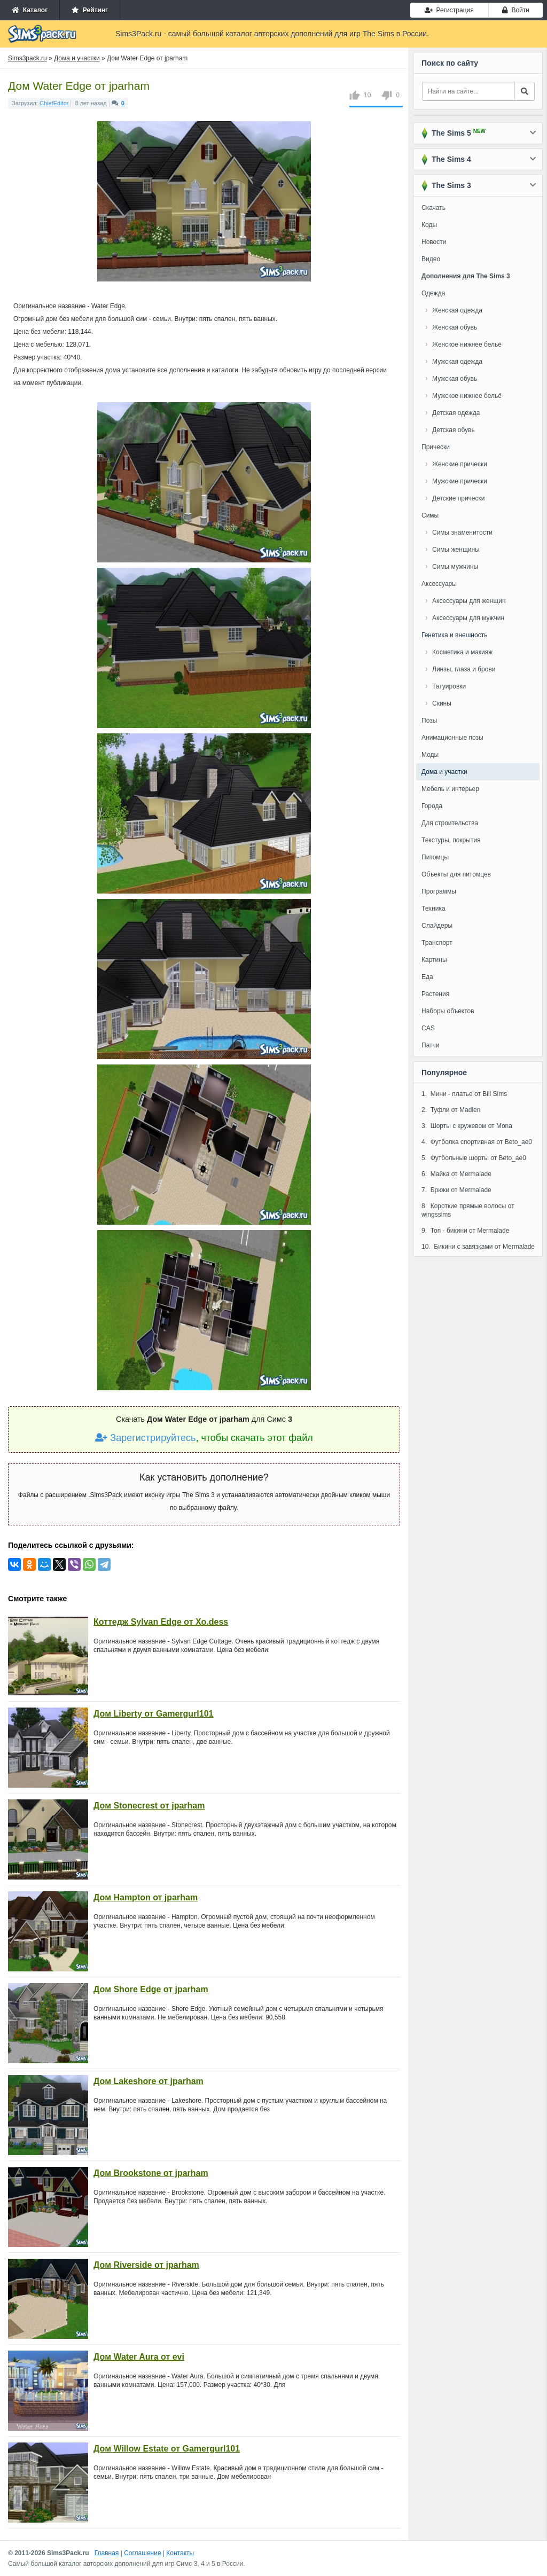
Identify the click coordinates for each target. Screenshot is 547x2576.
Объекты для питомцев (456, 874)
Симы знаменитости (462, 532)
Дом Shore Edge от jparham (150, 1989)
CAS (428, 1028)
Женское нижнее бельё (467, 344)
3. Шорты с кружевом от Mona (466, 1126)
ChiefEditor (54, 103)
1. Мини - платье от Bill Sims (464, 1094)
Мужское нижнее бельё (467, 396)
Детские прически (458, 498)
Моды (430, 754)
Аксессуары (439, 584)
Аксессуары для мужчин (468, 618)
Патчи (430, 1045)
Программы (438, 891)
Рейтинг (90, 10)
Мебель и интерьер (450, 789)
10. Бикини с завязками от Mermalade (478, 1246)
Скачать (433, 208)
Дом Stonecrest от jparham (149, 1805)
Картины (434, 960)
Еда (427, 977)
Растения (435, 994)
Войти (515, 10)
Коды (429, 225)
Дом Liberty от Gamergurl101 (153, 1713)
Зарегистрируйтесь (145, 1437)
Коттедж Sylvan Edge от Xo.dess (160, 1621)
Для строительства (449, 823)
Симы (430, 515)
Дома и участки (444, 772)
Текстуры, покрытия (451, 840)
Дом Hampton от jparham (145, 1897)
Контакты (180, 2553)
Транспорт (436, 942)
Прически (435, 447)
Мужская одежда (457, 361)
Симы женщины (456, 549)
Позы (429, 720)
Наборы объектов (447, 1011)
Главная (107, 2553)
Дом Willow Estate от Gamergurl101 (166, 2448)
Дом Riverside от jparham (146, 2264)
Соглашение (142, 2553)
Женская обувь (454, 327)
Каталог (30, 10)
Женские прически (459, 464)
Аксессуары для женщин (469, 601)
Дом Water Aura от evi (138, 2356)
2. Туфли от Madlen (450, 1110)
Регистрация (449, 10)
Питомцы (435, 857)
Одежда (433, 293)
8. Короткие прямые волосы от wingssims (467, 1210)
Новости (433, 242)
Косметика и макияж (462, 652)
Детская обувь (453, 430)
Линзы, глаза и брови (464, 669)
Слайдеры (436, 925)
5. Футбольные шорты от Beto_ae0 (473, 1158)
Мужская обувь (454, 378)
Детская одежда (456, 413)
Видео (430, 259)
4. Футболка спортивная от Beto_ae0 (476, 1142)
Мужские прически (459, 481)
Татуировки (449, 686)
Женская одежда (457, 310)
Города (431, 806)
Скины (441, 703)
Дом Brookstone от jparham (150, 2173)
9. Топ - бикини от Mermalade (465, 1230)
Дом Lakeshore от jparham (148, 2081)
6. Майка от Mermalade (456, 1174)
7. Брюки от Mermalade (456, 1190)
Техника (433, 908)
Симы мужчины (455, 566)
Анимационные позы (452, 737)
